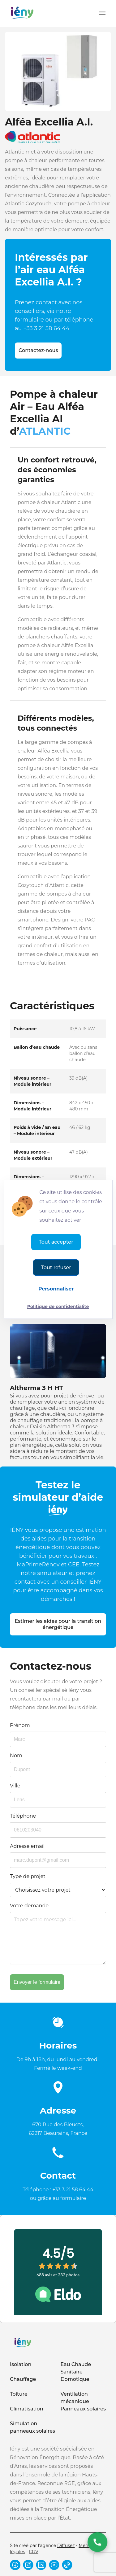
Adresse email (27, 1846)
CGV (33, 2551)
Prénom (20, 1725)
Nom (16, 1755)
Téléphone (23, 1816)
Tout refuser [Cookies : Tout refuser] (56, 1267)
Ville (15, 1786)
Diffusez (66, 2545)
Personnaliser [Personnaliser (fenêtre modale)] (56, 1289)
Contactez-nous (38, 350)
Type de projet (27, 1876)
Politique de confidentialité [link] (58, 1306)
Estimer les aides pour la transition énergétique (58, 1624)
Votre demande (29, 1906)
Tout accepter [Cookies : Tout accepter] (56, 1242)
